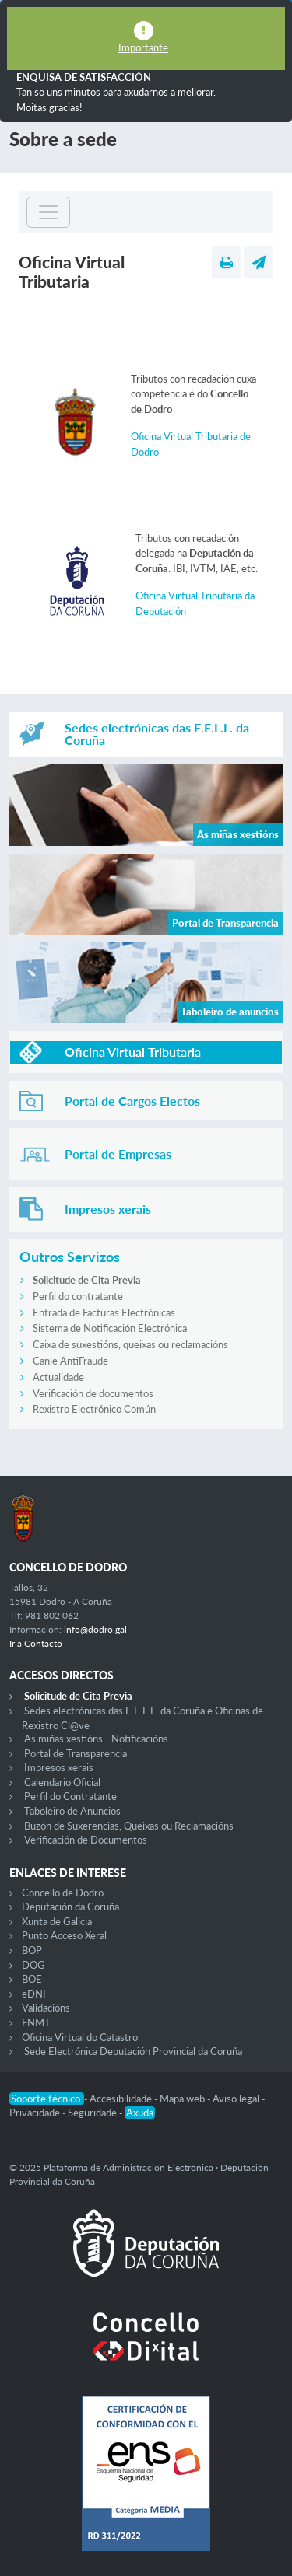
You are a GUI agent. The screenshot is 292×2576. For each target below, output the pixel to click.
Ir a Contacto (35, 1643)
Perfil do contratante (78, 1296)
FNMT (36, 2022)
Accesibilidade (122, 2098)
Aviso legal (237, 2098)
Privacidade (35, 2112)
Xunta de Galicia (57, 1921)
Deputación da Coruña (70, 1906)
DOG (33, 1965)
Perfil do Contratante (70, 1796)
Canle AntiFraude (70, 1360)
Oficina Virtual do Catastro (80, 2037)
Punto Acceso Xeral (64, 1935)
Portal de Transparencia (75, 1753)
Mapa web (183, 2098)
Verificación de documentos (93, 1393)
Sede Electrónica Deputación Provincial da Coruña (133, 2051)
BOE (32, 1979)
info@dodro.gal (95, 1629)
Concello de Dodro (63, 1892)
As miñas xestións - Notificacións (96, 1738)
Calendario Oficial (62, 1782)
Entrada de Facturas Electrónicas (104, 1312)
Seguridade (93, 2112)
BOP (32, 1950)
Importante (143, 47)
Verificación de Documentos (85, 1839)
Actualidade (58, 1377)
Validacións (46, 2007)
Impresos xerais (58, 1767)
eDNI (34, 1993)
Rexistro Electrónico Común (94, 1409)
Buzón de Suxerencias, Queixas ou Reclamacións (129, 1825)
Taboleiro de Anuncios (72, 1811)
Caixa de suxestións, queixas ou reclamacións (130, 1344)
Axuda (139, 2112)
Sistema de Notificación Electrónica (110, 1328)
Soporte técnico (47, 2098)
